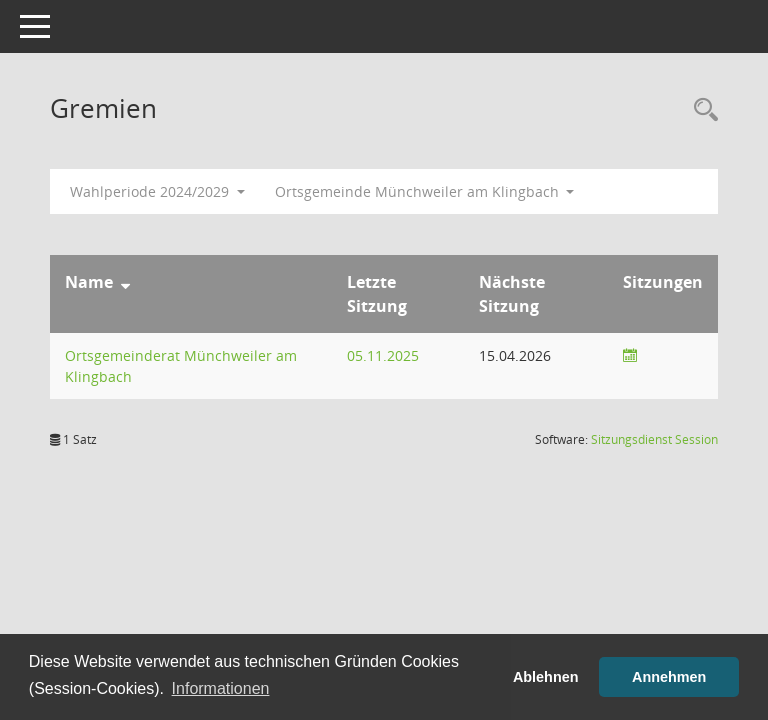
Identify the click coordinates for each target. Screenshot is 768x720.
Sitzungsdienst (654, 439)
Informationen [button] (221, 688)
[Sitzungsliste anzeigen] (630, 355)
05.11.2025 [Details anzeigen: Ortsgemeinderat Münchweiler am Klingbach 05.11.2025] (383, 355)
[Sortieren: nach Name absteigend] (125, 282)
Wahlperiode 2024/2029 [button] (157, 191)
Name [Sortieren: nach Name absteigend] (89, 282)
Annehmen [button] (669, 677)
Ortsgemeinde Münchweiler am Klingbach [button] (425, 191)
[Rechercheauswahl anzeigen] (701, 110)
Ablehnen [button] (546, 677)
